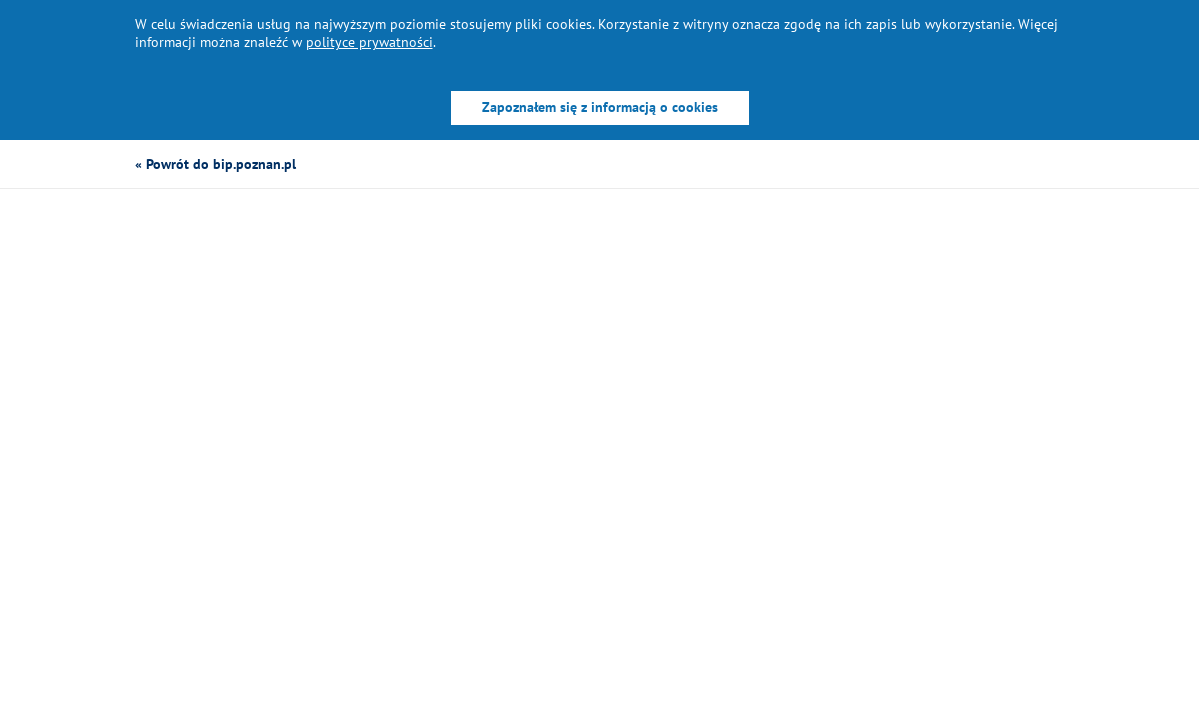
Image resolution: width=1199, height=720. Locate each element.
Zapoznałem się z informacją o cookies (600, 107)
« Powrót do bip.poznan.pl (215, 164)
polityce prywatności (369, 42)
